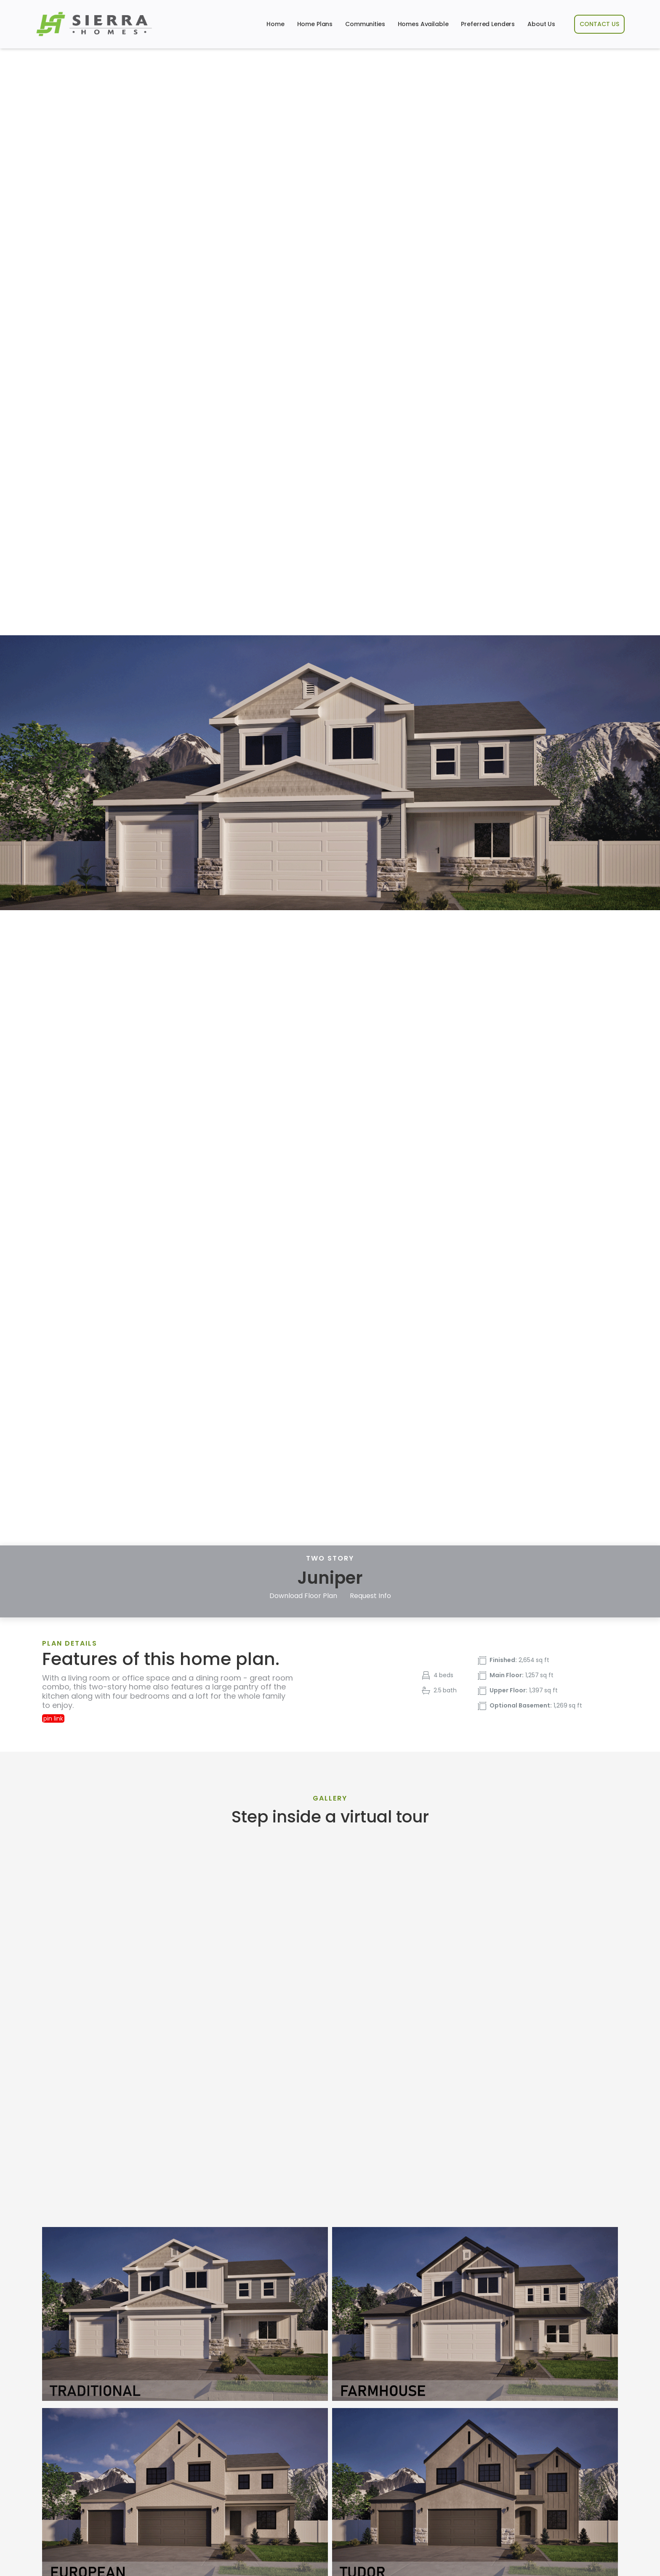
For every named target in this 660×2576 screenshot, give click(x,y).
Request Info (370, 1596)
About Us (541, 24)
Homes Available (423, 24)
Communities (365, 24)
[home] (94, 24)
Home (275, 24)
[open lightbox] (185, 2314)
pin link (53, 1718)
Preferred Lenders (488, 24)
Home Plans (315, 24)
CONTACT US (599, 24)
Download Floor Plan (303, 1596)
